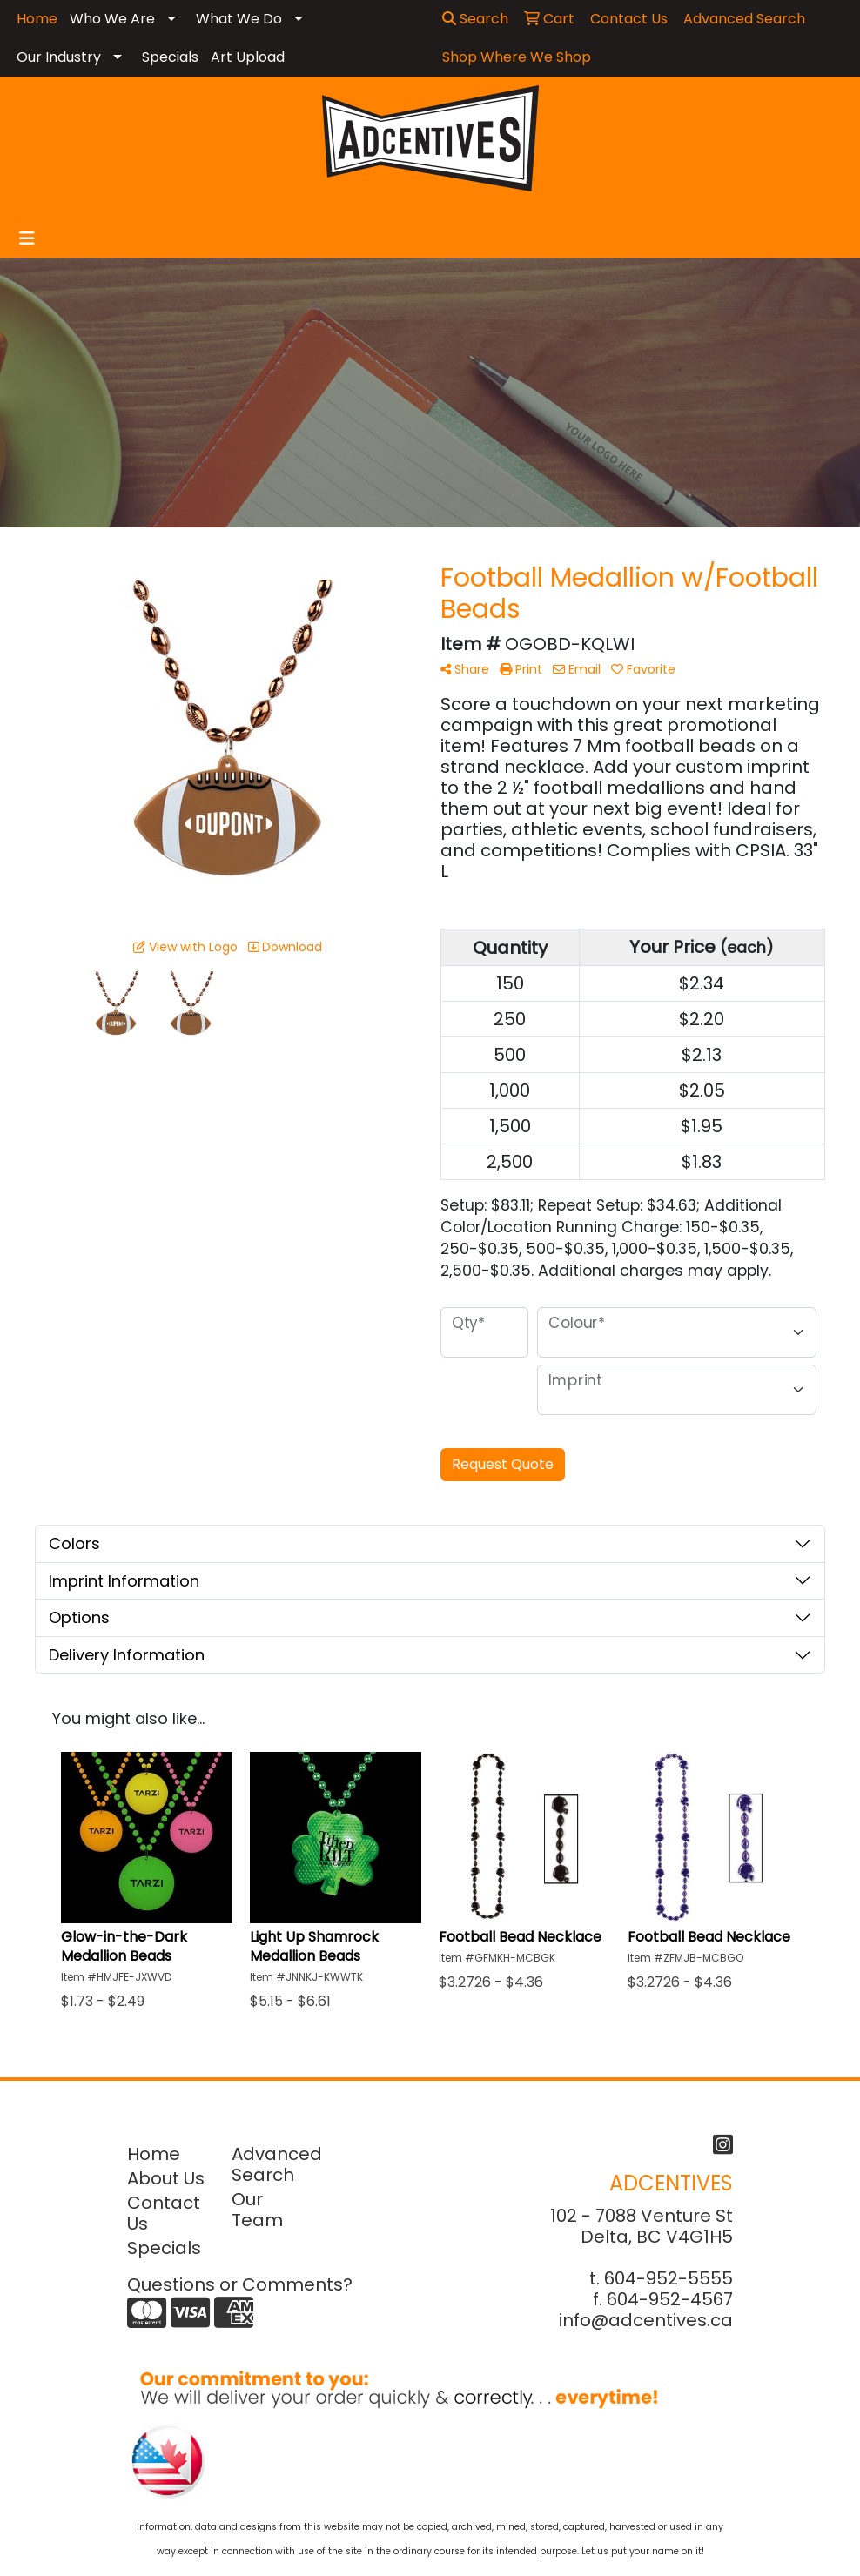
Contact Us (163, 2213)
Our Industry (59, 57)
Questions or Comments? (240, 2284)
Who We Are (112, 19)
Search (475, 19)
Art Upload (248, 57)
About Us (166, 2178)
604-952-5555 (668, 2278)
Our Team (257, 2209)
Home (153, 2154)
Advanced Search (273, 2164)
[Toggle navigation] (27, 238)
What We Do (239, 19)
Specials (170, 57)
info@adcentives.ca (646, 2320)
